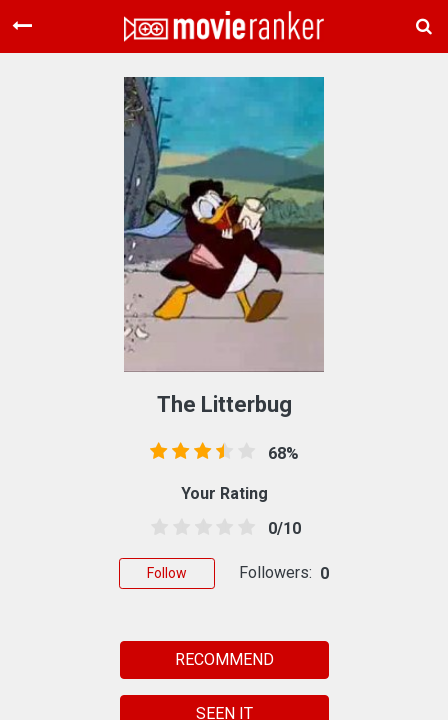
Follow (167, 573)
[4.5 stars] (243, 528)
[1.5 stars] (178, 528)
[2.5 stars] (200, 528)
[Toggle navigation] (22, 26)
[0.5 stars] (156, 528)
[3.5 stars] (221, 528)
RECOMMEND (224, 659)
